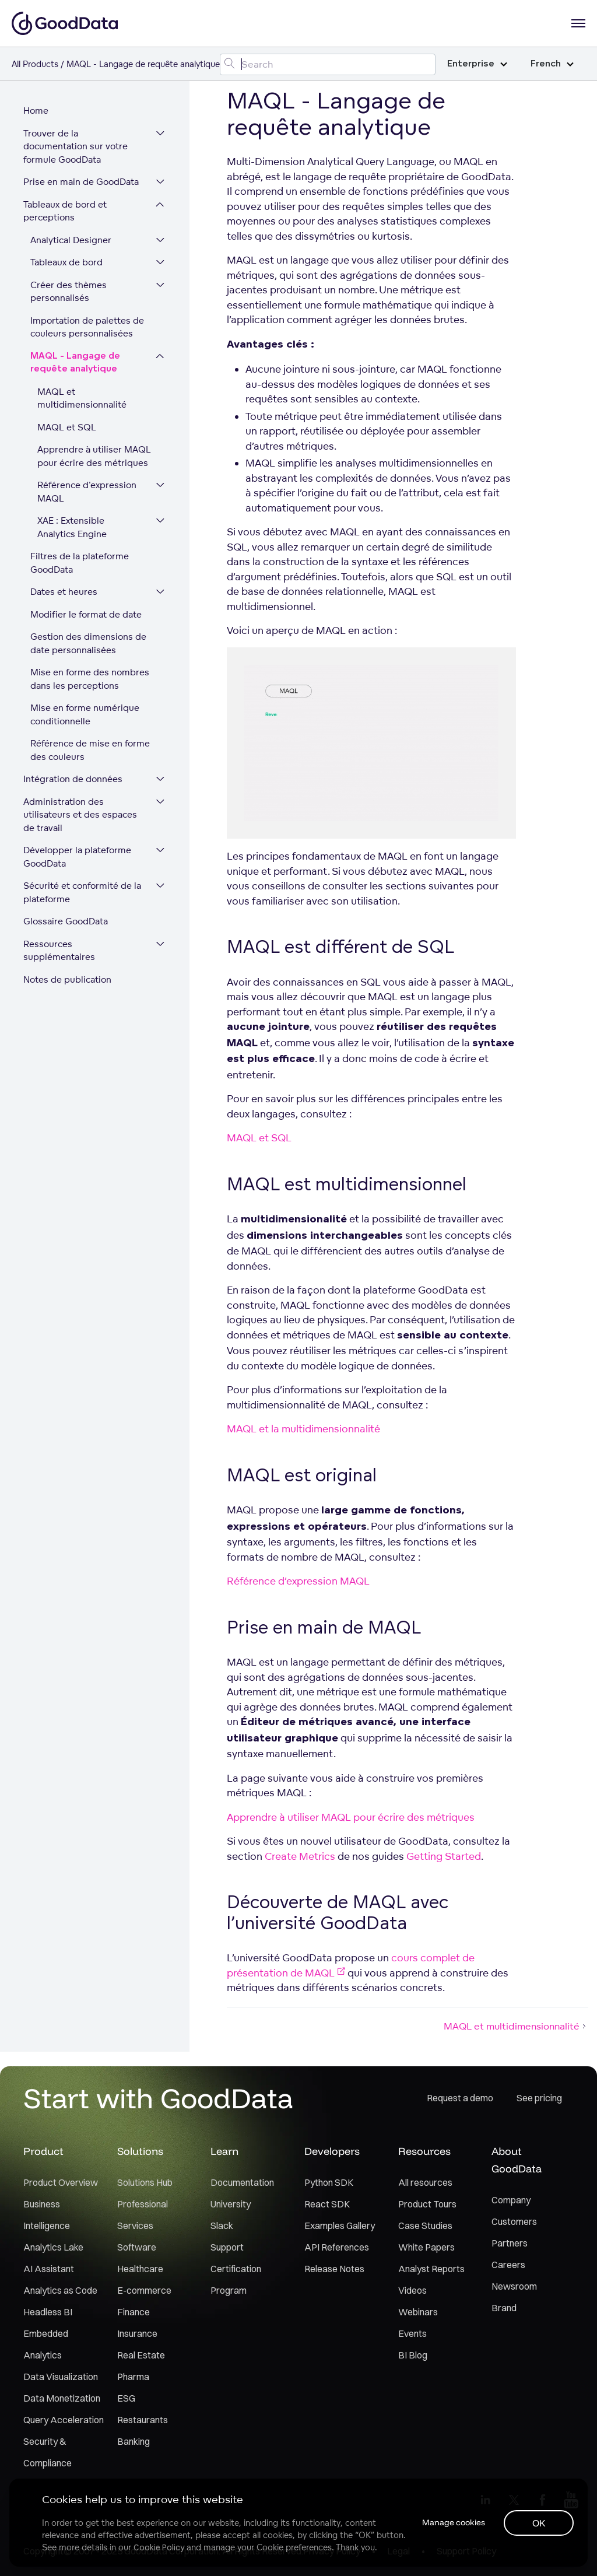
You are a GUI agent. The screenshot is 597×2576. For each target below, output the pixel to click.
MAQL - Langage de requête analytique (75, 362)
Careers (508, 2264)
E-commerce (144, 2290)
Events (412, 2333)
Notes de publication (67, 979)
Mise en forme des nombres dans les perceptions (89, 679)
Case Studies (425, 2225)
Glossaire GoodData (65, 921)
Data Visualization (60, 2376)
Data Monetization (61, 2398)
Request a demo (460, 2098)
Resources (424, 2151)
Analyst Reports (431, 2268)
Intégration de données (72, 778)
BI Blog (412, 2355)
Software (136, 2247)
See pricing (539, 2098)
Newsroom (514, 2286)
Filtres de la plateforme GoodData (79, 563)
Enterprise (477, 64)
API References (336, 2247)
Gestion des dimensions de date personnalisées (88, 643)
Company (511, 2200)
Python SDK (328, 2182)
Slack (221, 2225)
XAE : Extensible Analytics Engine (72, 527)
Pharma (133, 2376)
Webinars (418, 2312)
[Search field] (328, 64)
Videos (412, 2290)
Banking (133, 2441)
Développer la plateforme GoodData (77, 856)
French (552, 64)
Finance (133, 2312)
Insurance (137, 2333)
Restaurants (142, 2420)
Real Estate (141, 2355)
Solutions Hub (145, 2182)
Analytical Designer (70, 240)
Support (227, 2247)
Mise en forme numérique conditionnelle (84, 714)
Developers (332, 2151)
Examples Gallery (339, 2225)
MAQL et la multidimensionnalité (303, 1428)
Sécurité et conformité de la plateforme (82, 892)
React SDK (327, 2204)
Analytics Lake (53, 2247)
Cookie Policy (159, 2547)
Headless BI (47, 2312)
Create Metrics (300, 1856)
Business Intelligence (46, 2214)
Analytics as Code (60, 2290)
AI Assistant (48, 2268)
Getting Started (443, 1856)
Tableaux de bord (66, 262)
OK (539, 2523)
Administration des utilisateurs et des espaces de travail (80, 814)
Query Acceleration (63, 2420)
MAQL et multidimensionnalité (82, 398)
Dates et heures (63, 591)
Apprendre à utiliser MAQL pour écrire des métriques (94, 456)
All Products (35, 64)
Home (35, 110)
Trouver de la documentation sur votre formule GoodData (75, 146)
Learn (224, 2151)
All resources (425, 2182)
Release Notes (334, 2268)
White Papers (426, 2247)
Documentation (242, 2182)
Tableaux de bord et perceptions (65, 211)
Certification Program (235, 2279)
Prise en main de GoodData (81, 181)
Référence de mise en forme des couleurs (90, 750)
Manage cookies (453, 2522)
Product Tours (427, 2204)
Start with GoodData (158, 2098)
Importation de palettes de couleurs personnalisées (87, 327)
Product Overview (60, 2182)
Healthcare (140, 2268)
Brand (504, 2308)
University (230, 2204)
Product (43, 2151)
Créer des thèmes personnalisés (68, 291)
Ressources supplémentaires (59, 950)
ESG (126, 2398)
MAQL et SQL (66, 427)
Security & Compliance (47, 2452)
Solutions (140, 2151)
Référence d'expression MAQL (86, 491)
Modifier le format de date (86, 614)
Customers (514, 2221)
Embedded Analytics (45, 2344)
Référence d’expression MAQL (298, 1581)
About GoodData (516, 2159)
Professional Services (142, 2214)
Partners (509, 2243)
